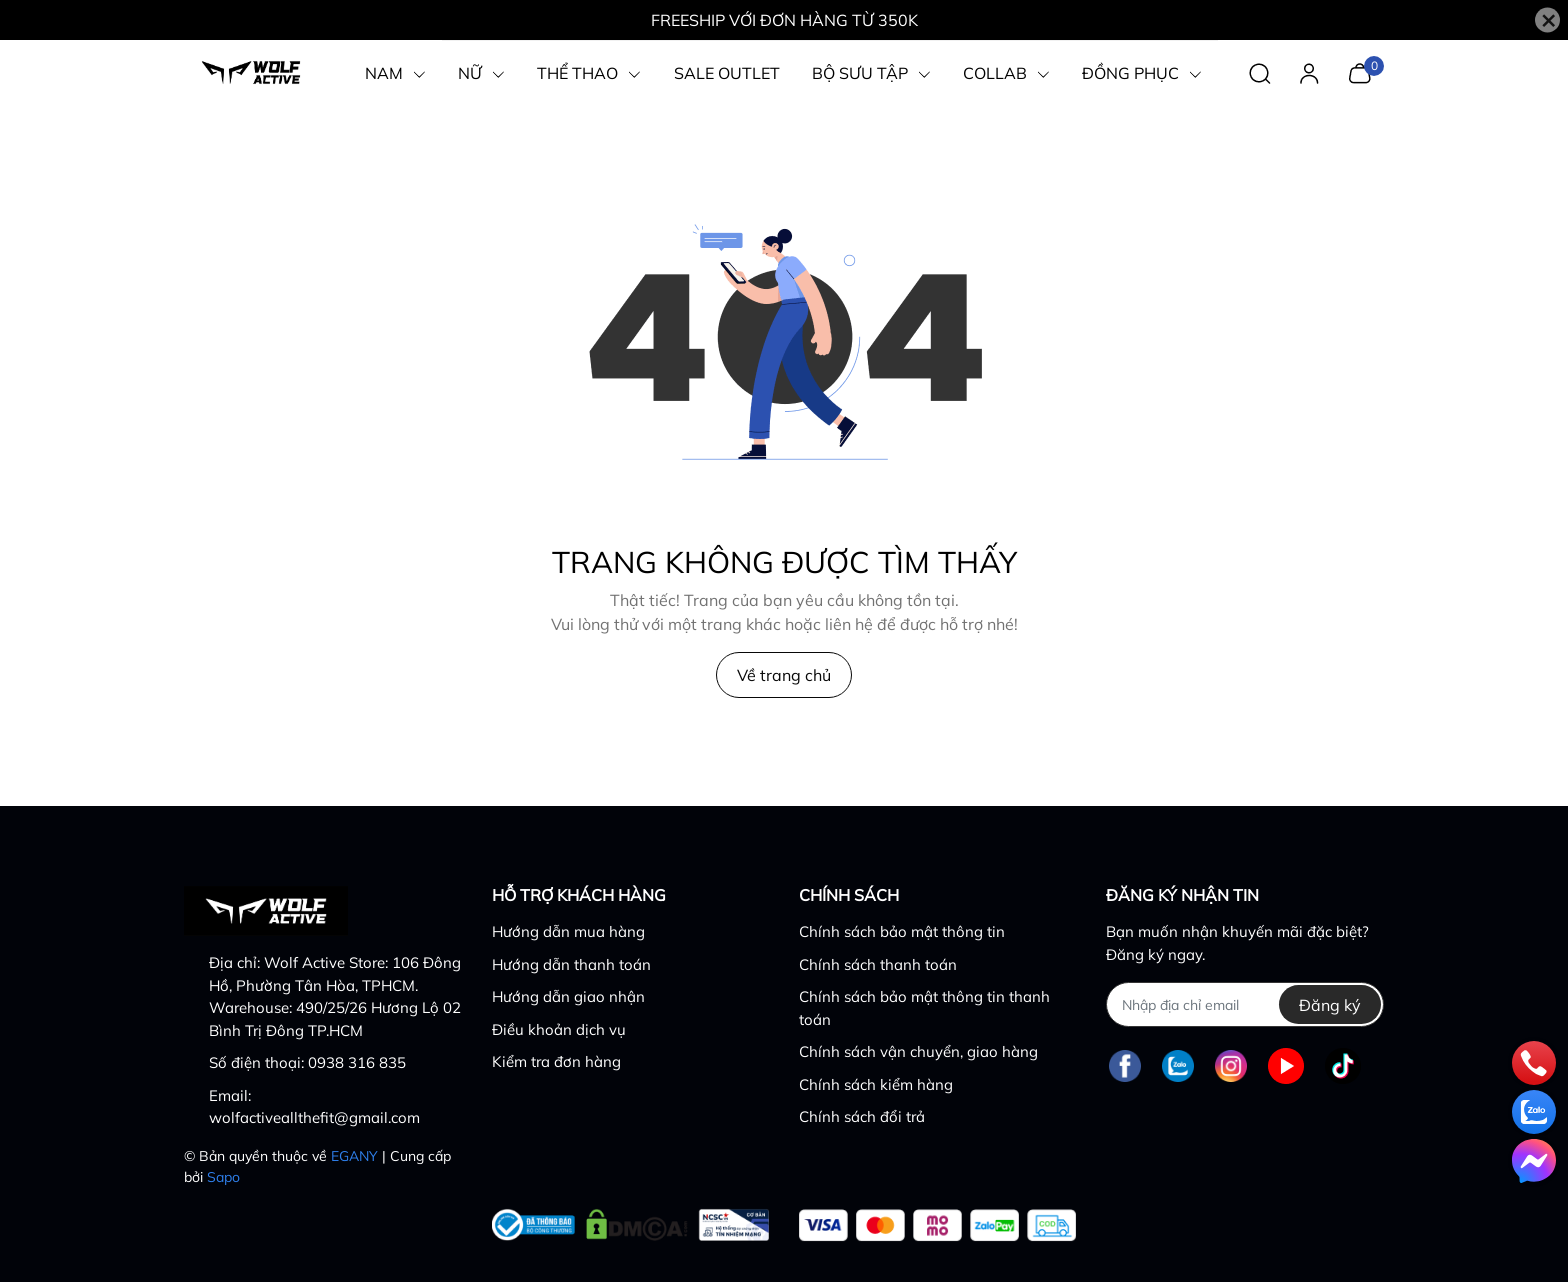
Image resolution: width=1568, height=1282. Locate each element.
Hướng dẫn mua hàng (568, 931)
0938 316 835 (357, 1062)
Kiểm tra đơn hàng (556, 1061)
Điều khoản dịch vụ (559, 1029)
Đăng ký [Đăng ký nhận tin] (1330, 1005)
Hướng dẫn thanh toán (571, 964)
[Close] (1547, 20)
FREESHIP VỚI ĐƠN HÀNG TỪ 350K (784, 20)
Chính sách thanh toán (878, 964)
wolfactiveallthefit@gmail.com (314, 1117)
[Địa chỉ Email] (1244, 1004)
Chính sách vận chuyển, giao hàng (918, 1051)
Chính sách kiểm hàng (876, 1084)
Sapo (223, 1177)
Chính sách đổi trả (862, 1116)
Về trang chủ (784, 675)
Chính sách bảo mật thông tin (902, 931)
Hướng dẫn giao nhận (568, 996)
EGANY (354, 1156)
